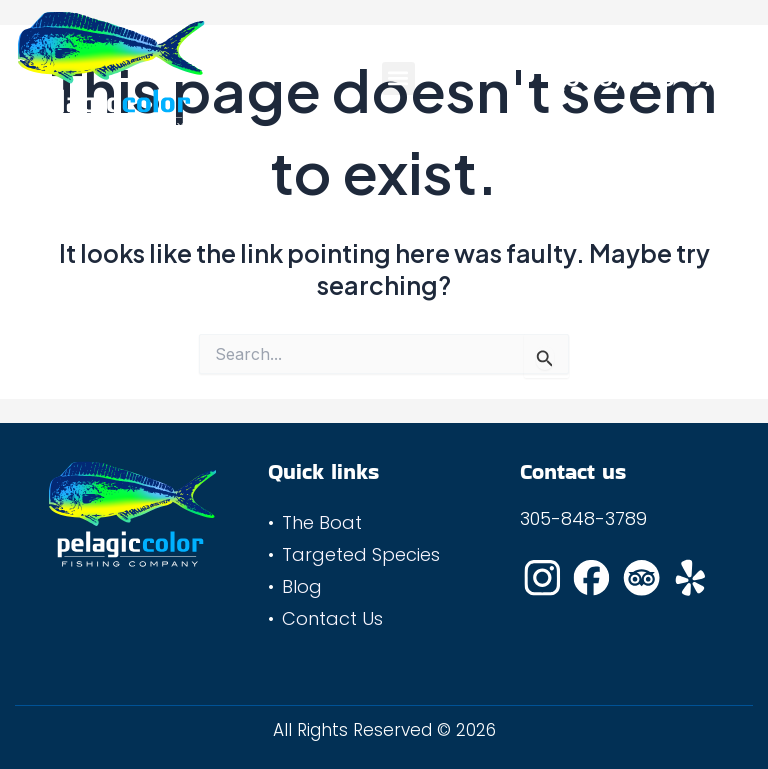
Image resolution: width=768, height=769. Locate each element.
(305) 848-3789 (652, 78)
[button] (398, 78)
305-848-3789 (583, 518)
